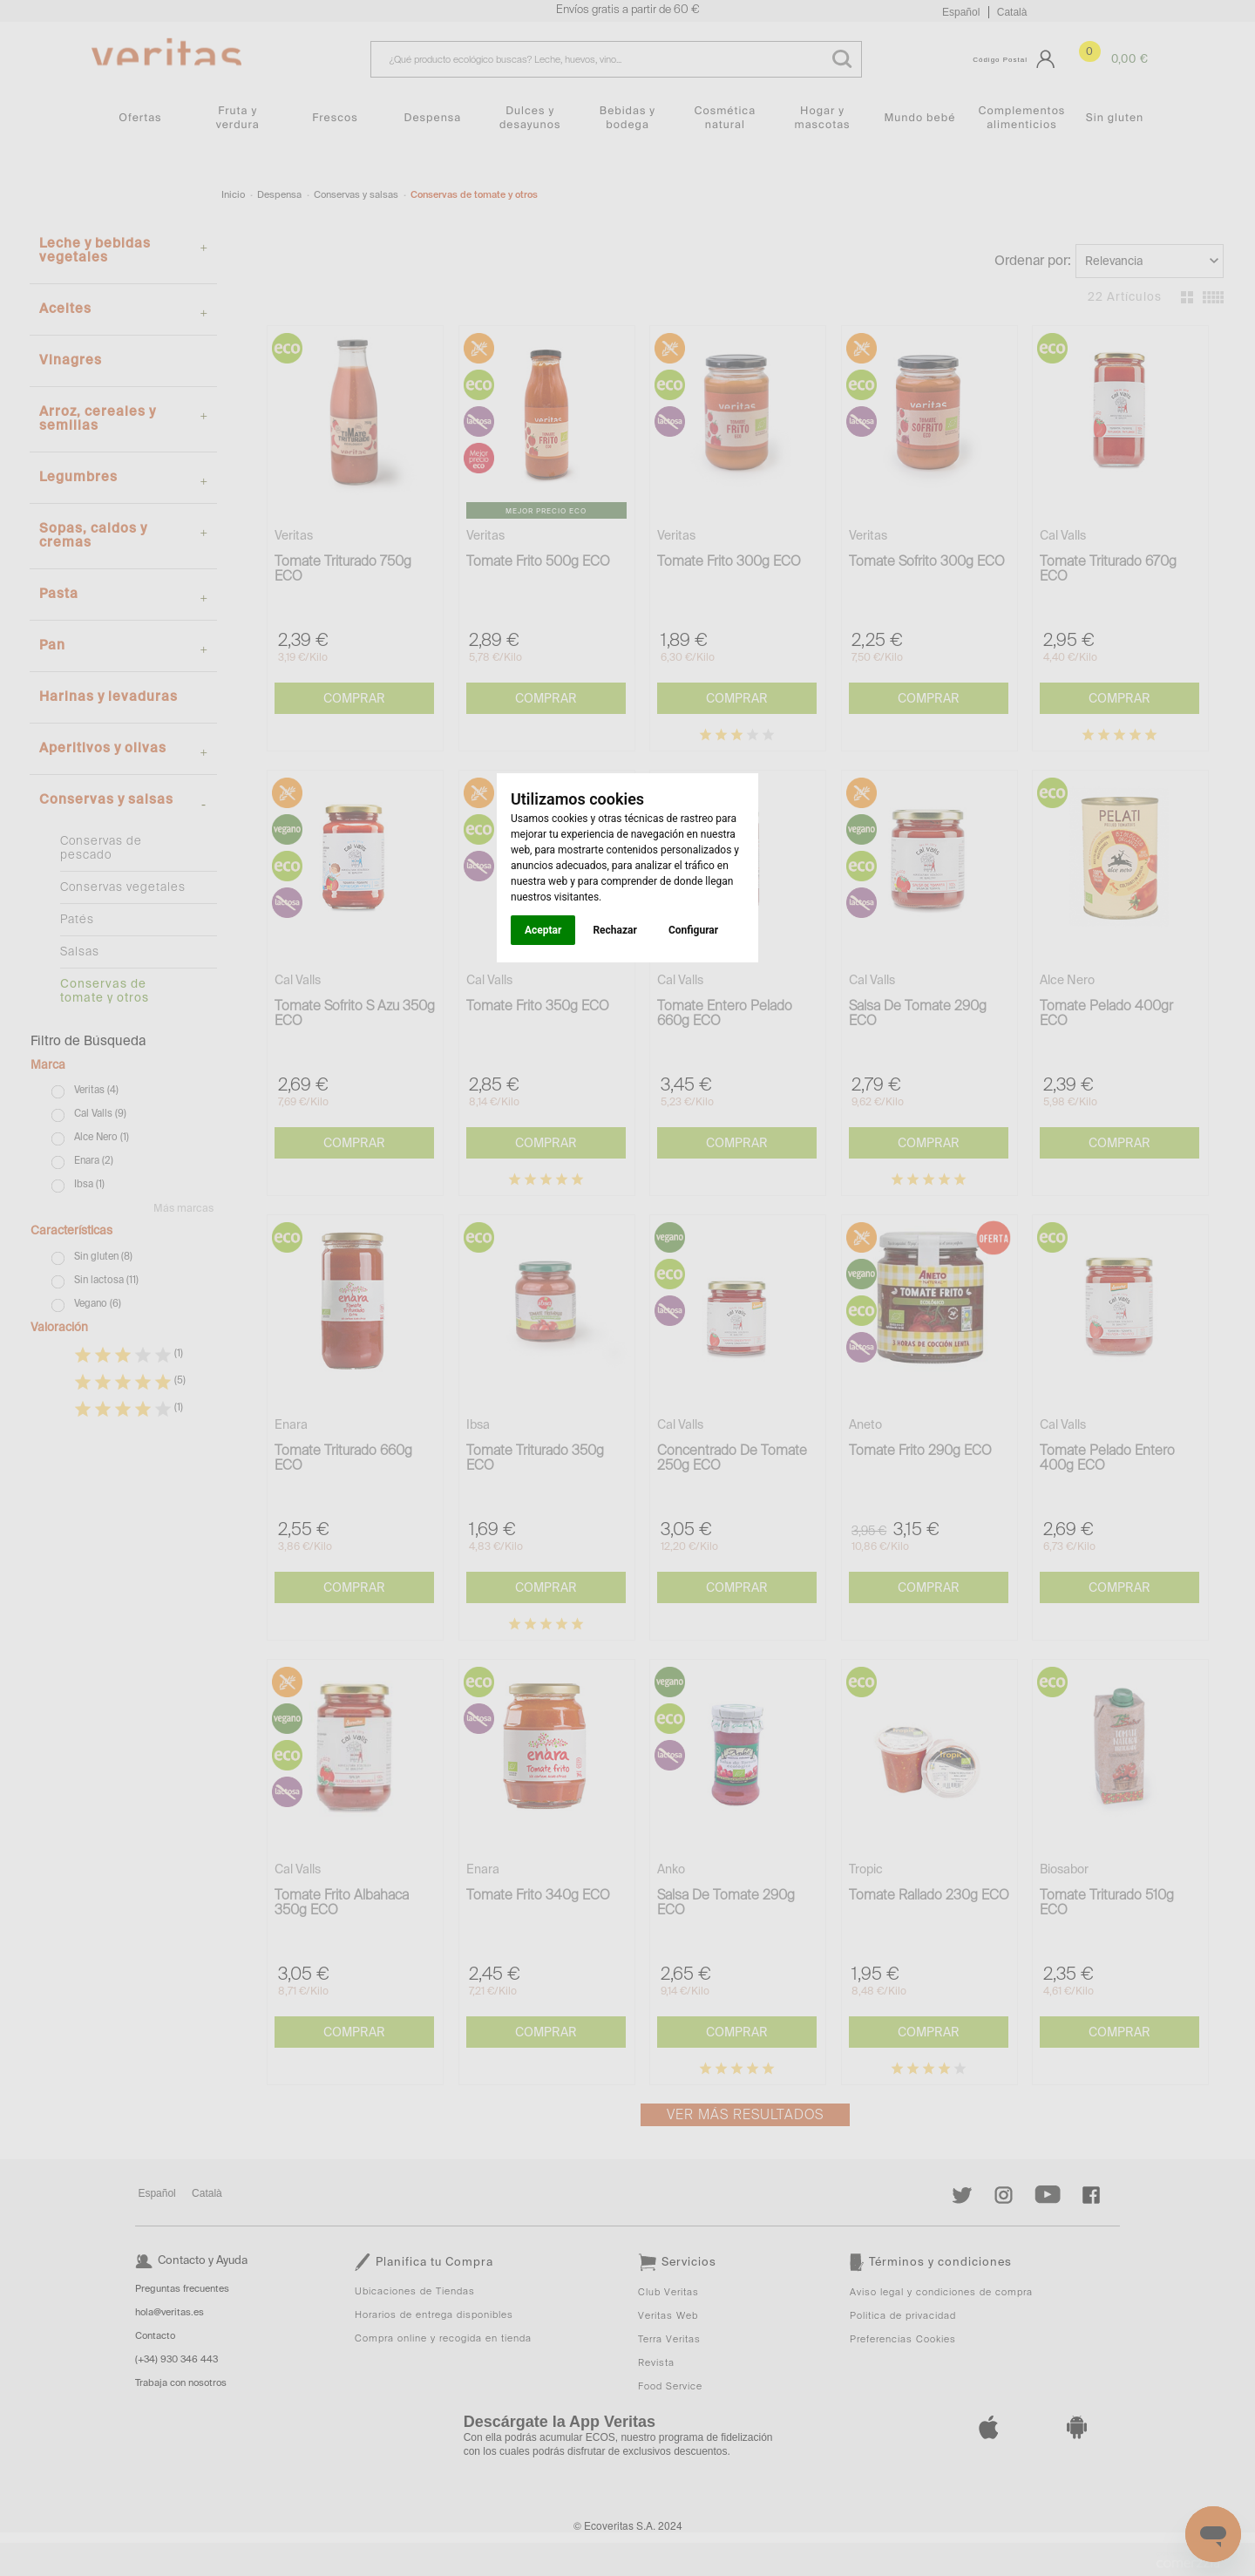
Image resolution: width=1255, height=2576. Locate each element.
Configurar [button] (693, 930)
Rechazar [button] (614, 930)
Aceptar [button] (543, 930)
